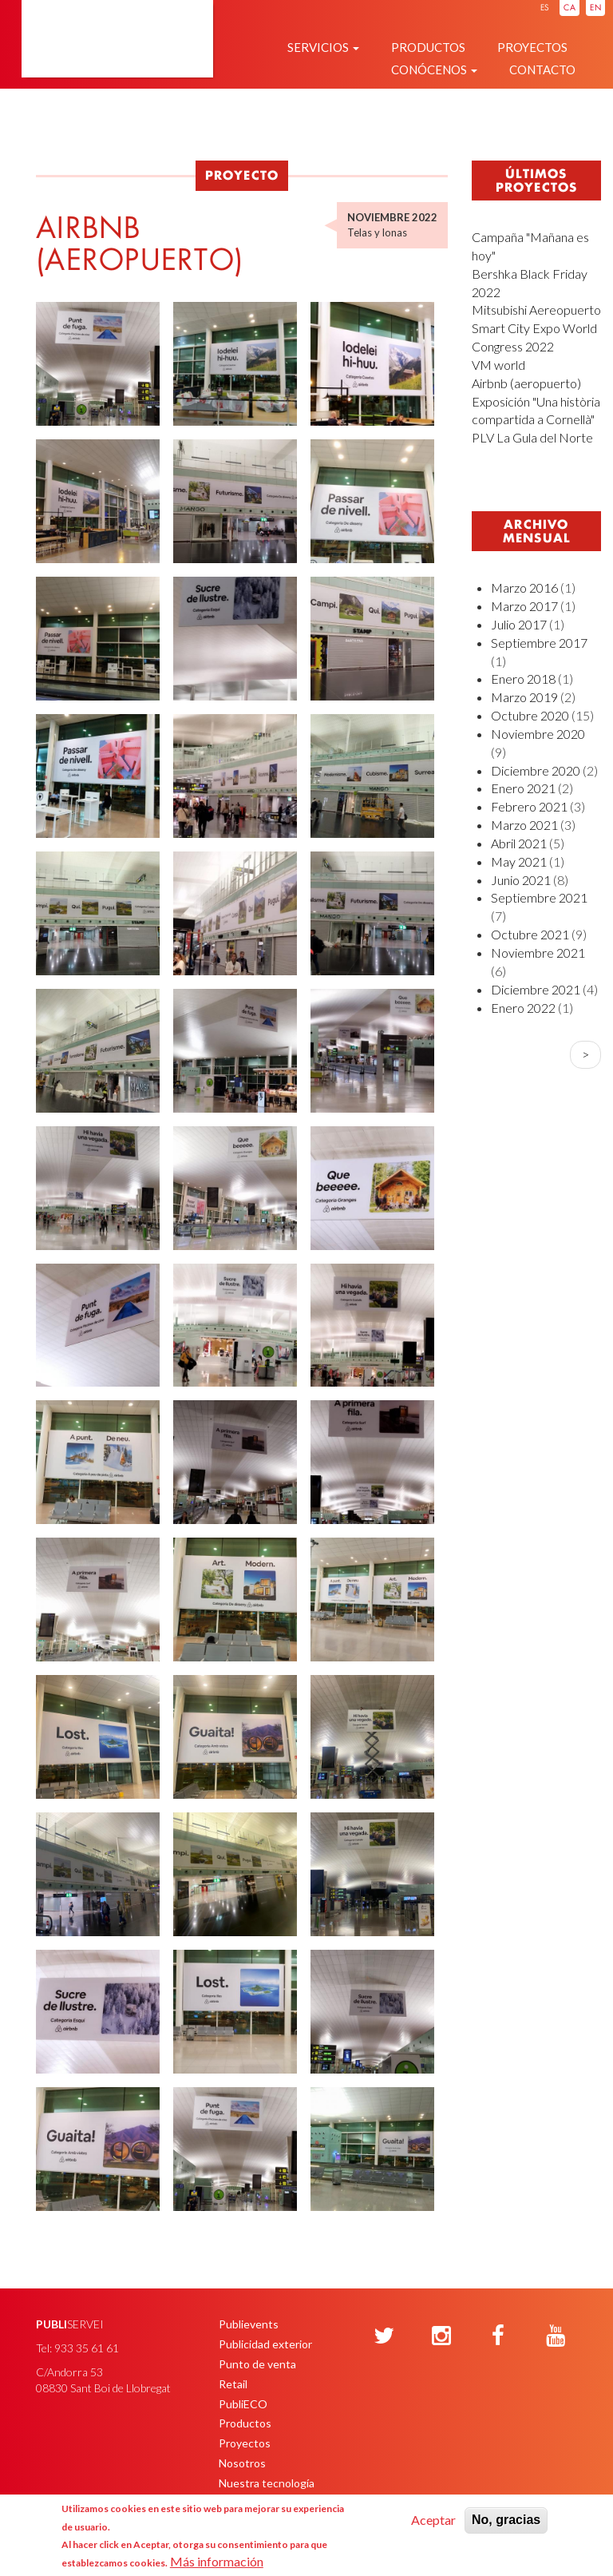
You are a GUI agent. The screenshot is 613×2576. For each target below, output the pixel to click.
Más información (216, 2561)
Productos (428, 47)
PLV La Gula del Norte (532, 437)
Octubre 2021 (530, 934)
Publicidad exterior (265, 2344)
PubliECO (243, 2404)
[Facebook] (498, 2336)
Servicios (323, 47)
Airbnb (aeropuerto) (526, 383)
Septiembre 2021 (539, 897)
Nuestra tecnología (266, 2483)
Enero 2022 (523, 1007)
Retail (233, 2384)
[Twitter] (383, 2336)
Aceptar (433, 2519)
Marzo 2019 (524, 697)
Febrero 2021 (529, 806)
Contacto (542, 69)
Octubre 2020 (530, 715)
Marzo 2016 (524, 587)
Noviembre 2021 (538, 952)
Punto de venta (257, 2364)
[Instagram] (441, 2336)
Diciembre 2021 (535, 989)
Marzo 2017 (524, 605)
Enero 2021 (523, 788)
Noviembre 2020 (538, 733)
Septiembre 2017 (539, 642)
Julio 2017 (519, 624)
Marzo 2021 (524, 824)
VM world (498, 364)
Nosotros (242, 2463)
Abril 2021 (519, 843)
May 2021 (519, 861)
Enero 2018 (523, 678)
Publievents (249, 2324)
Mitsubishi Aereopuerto (536, 309)
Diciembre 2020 (535, 770)
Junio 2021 (521, 879)
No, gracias (506, 2519)
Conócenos (434, 69)
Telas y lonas (377, 232)
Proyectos (532, 47)
